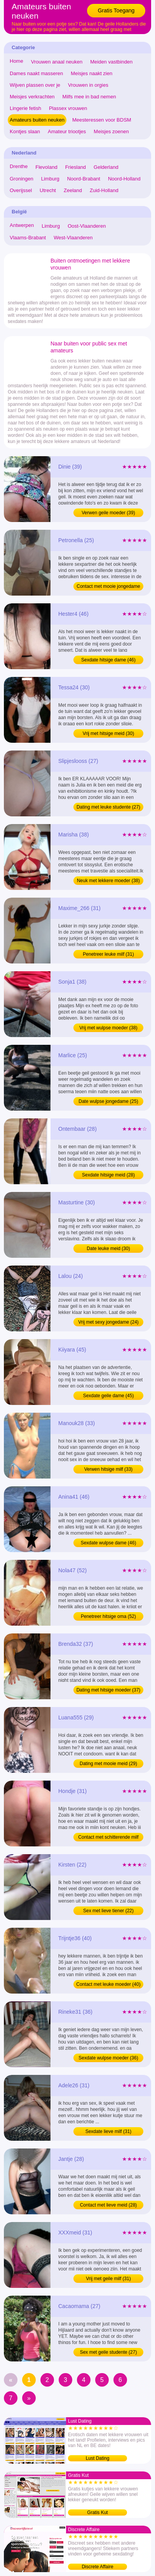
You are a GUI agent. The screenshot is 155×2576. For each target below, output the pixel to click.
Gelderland (106, 167)
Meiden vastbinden (111, 62)
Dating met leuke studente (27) (108, 807)
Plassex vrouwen (68, 108)
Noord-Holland (124, 179)
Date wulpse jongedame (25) (108, 1101)
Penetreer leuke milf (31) (108, 954)
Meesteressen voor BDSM (101, 120)
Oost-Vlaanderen (87, 226)
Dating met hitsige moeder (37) (109, 1690)
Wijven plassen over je (35, 85)
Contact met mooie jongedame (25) (108, 587)
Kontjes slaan (25, 131)
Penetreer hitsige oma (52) (108, 1616)
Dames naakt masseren (36, 73)
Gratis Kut (97, 2512)
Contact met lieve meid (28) (108, 2205)
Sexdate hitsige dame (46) (108, 660)
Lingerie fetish (25, 108)
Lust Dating (98, 2458)
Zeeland (73, 190)
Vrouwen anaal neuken (57, 62)
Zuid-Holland (104, 190)
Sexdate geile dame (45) (108, 1395)
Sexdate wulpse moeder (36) (108, 2058)
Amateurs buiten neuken (37, 120)
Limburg (50, 179)
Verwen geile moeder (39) (108, 512)
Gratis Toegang (116, 10)
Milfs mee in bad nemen (89, 97)
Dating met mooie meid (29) (108, 1763)
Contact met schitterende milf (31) (108, 1837)
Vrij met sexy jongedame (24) (108, 1322)
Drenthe (19, 166)
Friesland (75, 167)
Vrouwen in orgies (88, 85)
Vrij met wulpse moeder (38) (108, 1027)
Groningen (21, 179)
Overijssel (21, 190)
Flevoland (46, 167)
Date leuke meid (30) (108, 1248)
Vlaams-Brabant (28, 237)
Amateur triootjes (67, 131)
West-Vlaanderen (73, 237)
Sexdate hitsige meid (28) (108, 1175)
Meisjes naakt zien (91, 73)
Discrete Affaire (97, 2566)
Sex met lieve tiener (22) (108, 1910)
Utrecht (48, 190)
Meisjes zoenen (111, 131)
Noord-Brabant (83, 179)
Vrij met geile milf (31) (108, 2278)
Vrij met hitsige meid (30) (108, 733)
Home (16, 61)
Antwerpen (22, 225)
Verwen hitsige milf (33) (108, 1469)
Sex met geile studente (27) (108, 2352)
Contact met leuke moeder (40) (108, 1984)
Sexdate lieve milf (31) (108, 2131)
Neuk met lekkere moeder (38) (108, 880)
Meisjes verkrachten (32, 97)
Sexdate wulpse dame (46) (108, 1543)
